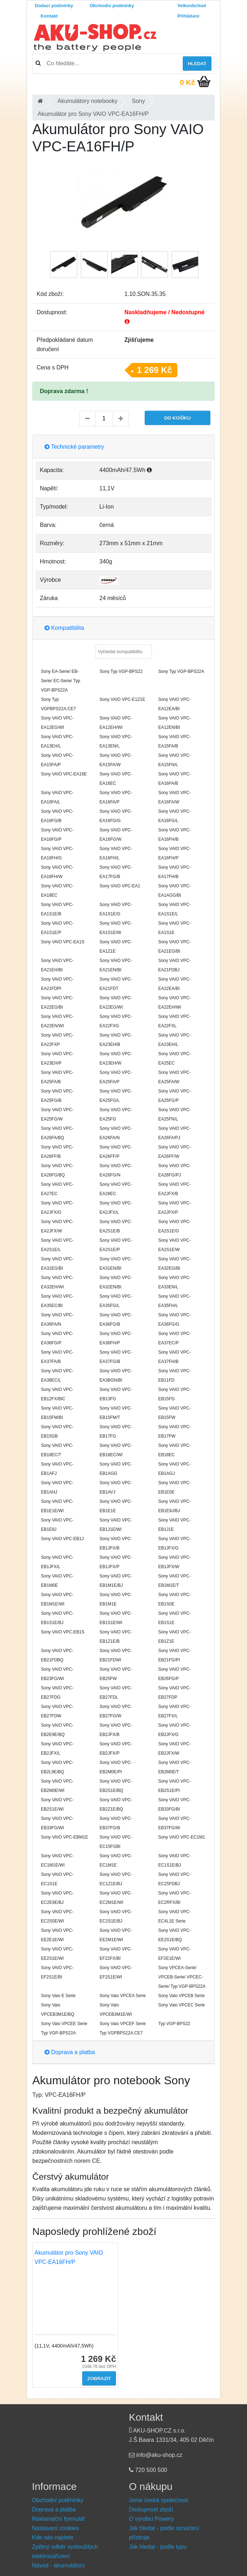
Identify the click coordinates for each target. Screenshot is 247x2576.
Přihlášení (188, 16)
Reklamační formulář (58, 2519)
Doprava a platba (70, 2052)
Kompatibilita (64, 628)
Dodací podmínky (54, 5)
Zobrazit (99, 2378)
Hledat (197, 63)
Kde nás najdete (53, 2537)
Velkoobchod (191, 5)
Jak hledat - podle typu (158, 2547)
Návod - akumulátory (58, 2565)
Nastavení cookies (55, 2528)
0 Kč (187, 82)
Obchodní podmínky (112, 5)
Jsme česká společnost (158, 2500)
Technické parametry (74, 447)
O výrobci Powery (151, 2519)
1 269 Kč (154, 370)
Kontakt (49, 16)
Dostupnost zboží (151, 2509)
